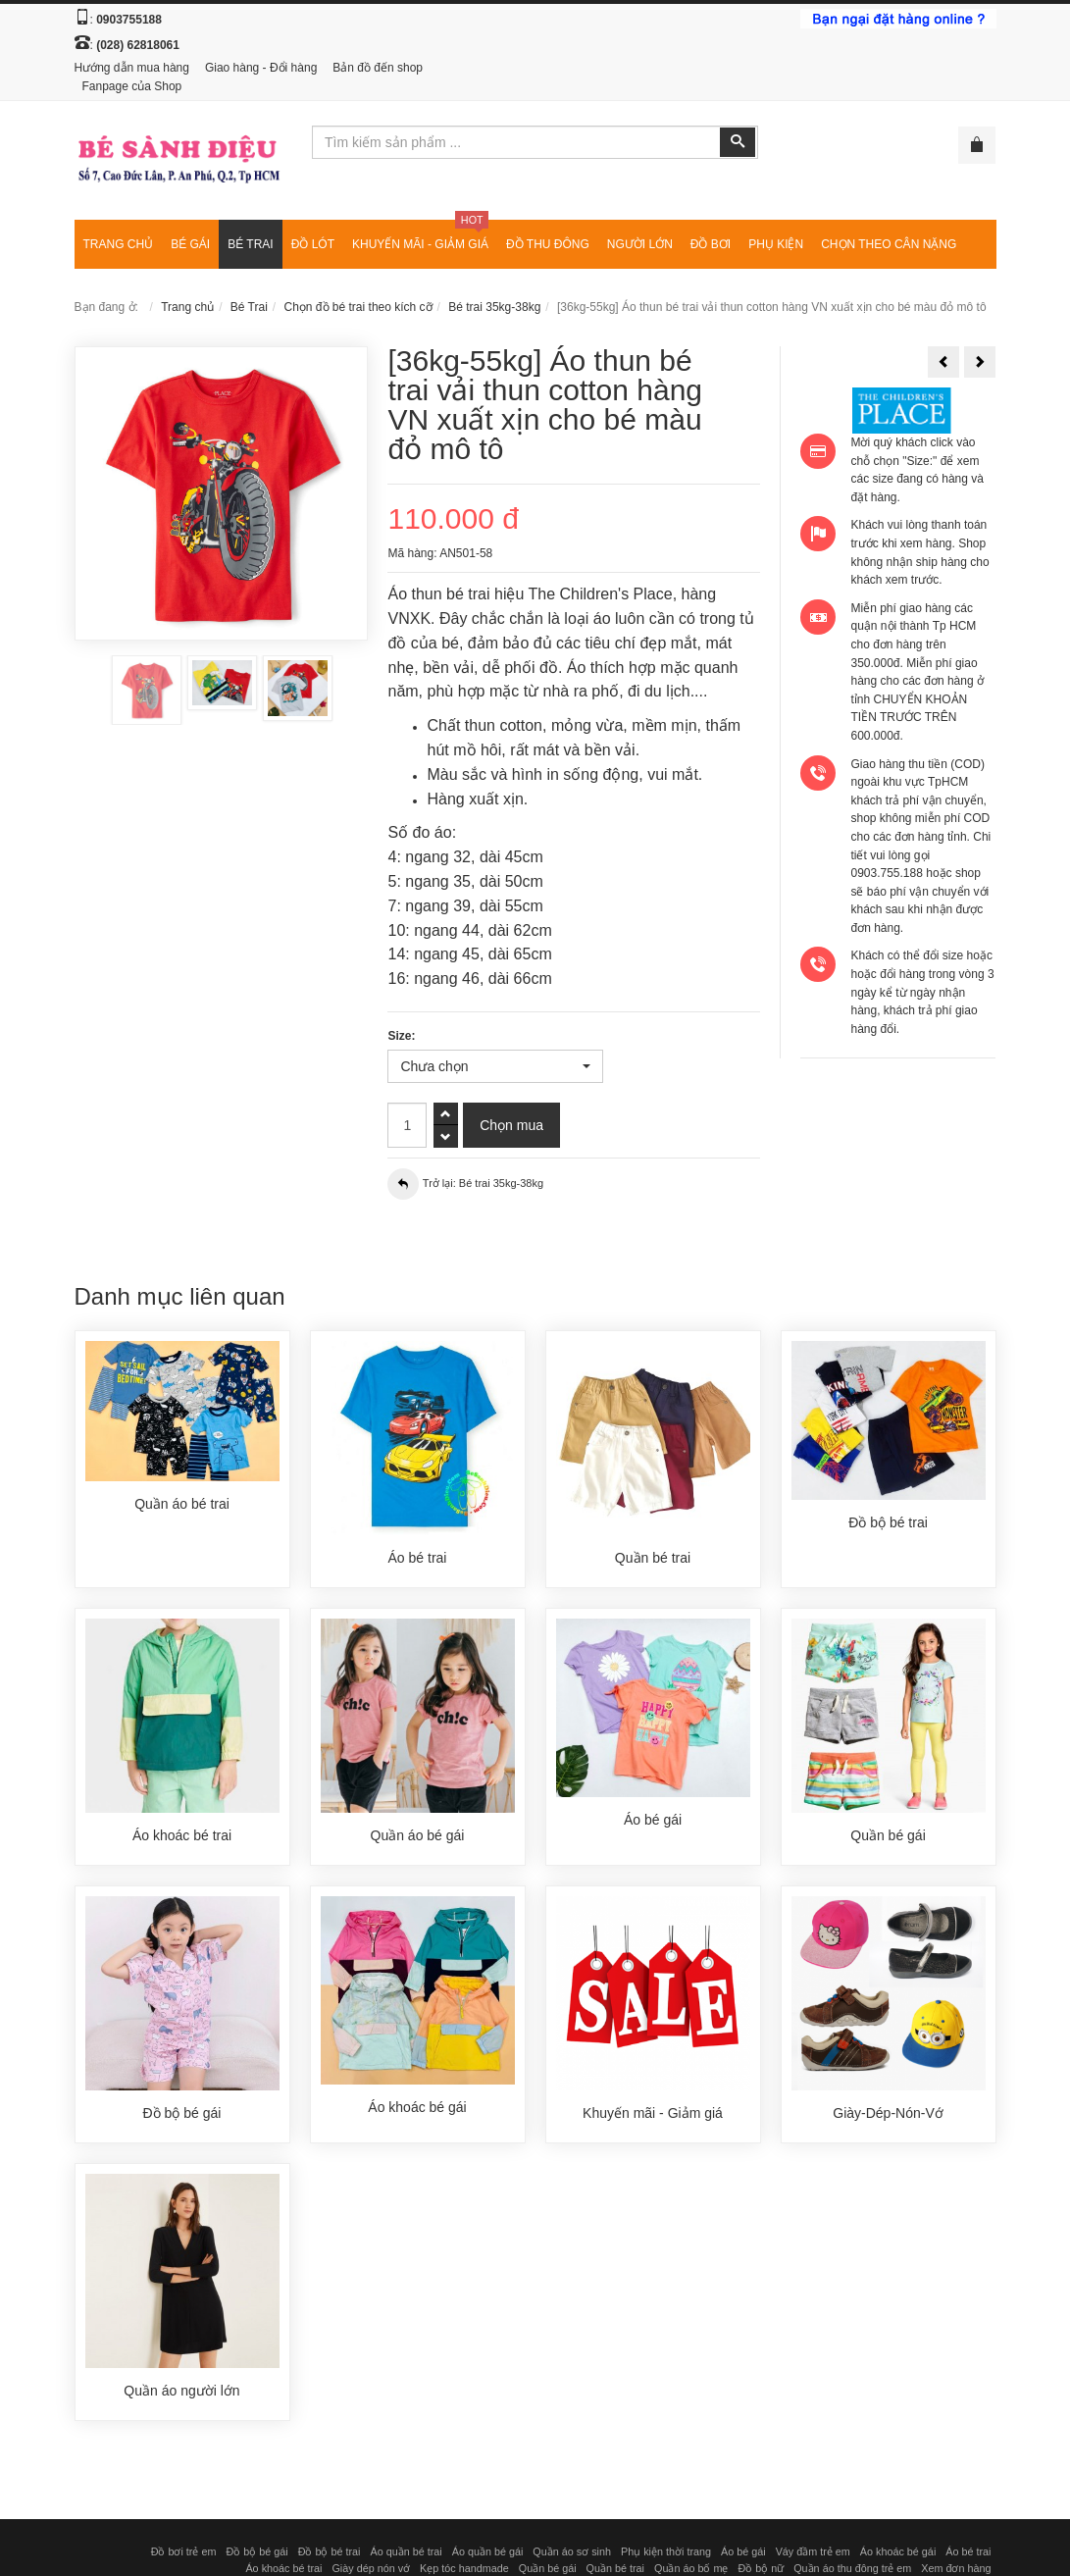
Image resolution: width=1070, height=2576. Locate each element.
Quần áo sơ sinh (572, 2551)
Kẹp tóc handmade (464, 2568)
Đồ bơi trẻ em (184, 2551)
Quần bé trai (615, 2568)
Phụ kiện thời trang (666, 2551)
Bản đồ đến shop (377, 68)
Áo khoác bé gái (898, 2551)
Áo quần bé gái (488, 2551)
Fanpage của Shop (132, 86)
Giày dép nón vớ (370, 2568)
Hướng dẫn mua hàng (132, 68)
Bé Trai (249, 307)
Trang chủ (187, 307)
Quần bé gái (548, 2568)
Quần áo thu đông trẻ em (852, 2568)
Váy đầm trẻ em (813, 2551)
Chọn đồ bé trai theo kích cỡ (358, 307)
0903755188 (129, 19)
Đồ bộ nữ (761, 2568)
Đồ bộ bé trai (329, 2551)
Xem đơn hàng (956, 2568)
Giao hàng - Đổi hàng (261, 68)
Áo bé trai (968, 2551)
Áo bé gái (743, 2551)
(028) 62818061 (137, 45)
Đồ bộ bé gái (256, 2551)
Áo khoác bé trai (283, 2568)
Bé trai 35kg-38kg (494, 307)
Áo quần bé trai (405, 2551)
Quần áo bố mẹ (691, 2568)
